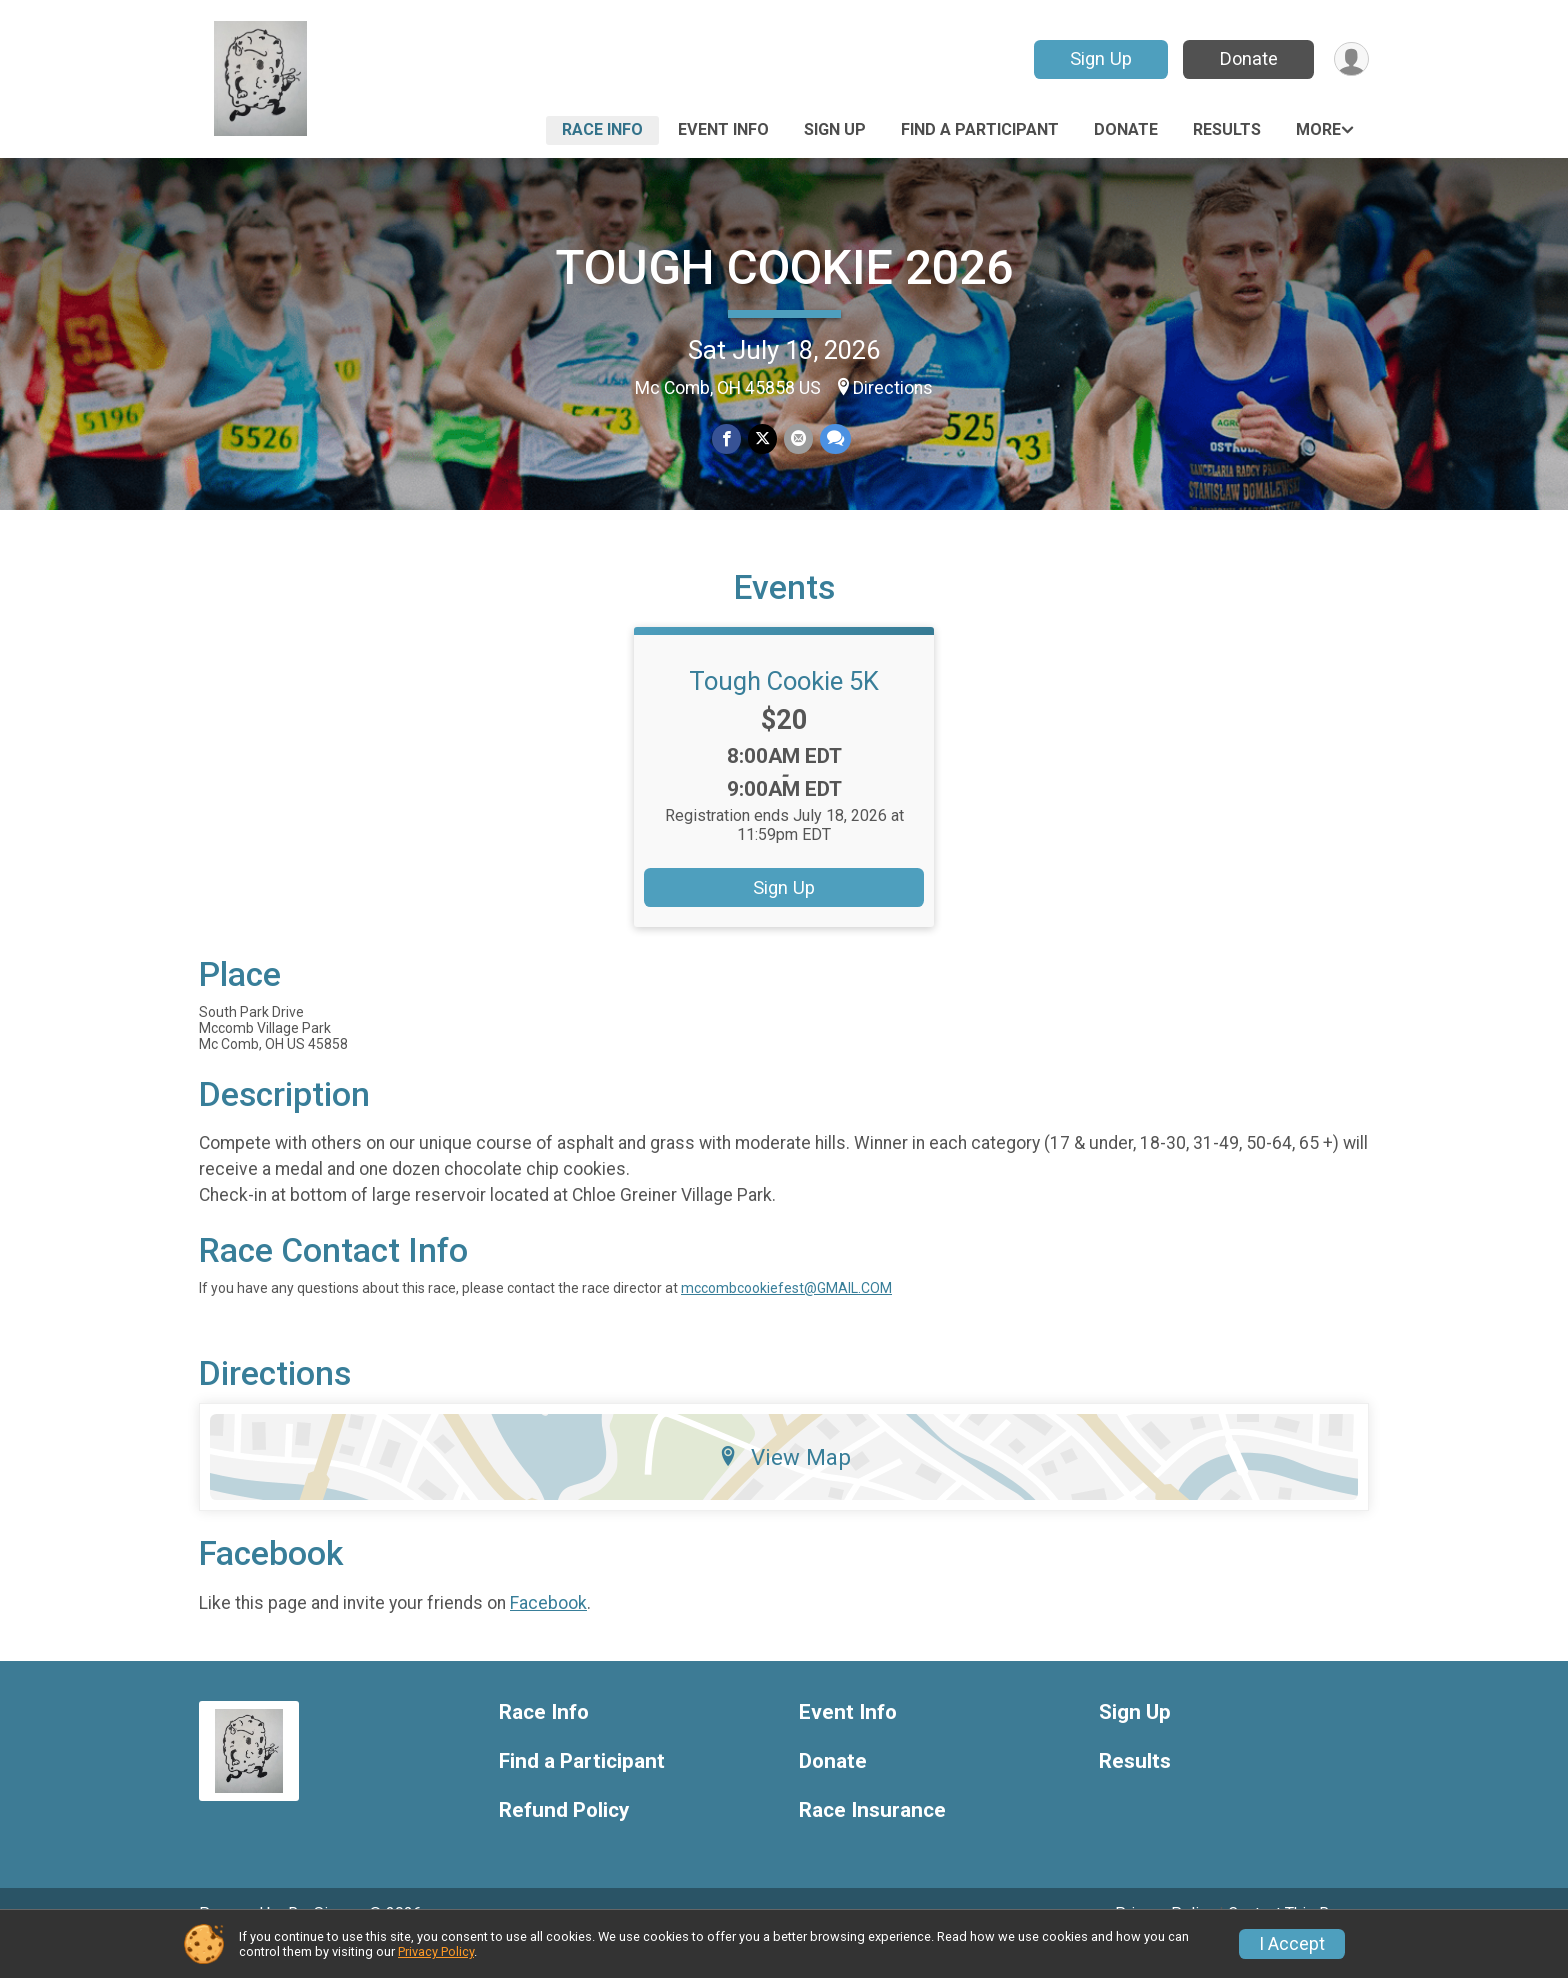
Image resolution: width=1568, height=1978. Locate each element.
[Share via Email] (797, 439)
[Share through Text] (833, 439)
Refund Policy (564, 1838)
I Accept (1292, 1944)
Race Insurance (872, 1838)
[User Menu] (1350, 59)
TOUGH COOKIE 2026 (784, 267)
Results (1227, 129)
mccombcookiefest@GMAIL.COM (786, 1316)
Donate (1247, 58)
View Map (784, 1485)
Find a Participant (980, 129)
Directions (893, 388)
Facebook (548, 1630)
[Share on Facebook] (727, 439)
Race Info (602, 129)
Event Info (723, 129)
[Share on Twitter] (762, 439)
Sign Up (1099, 58)
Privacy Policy (436, 1951)
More (1318, 129)
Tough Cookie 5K (784, 709)
